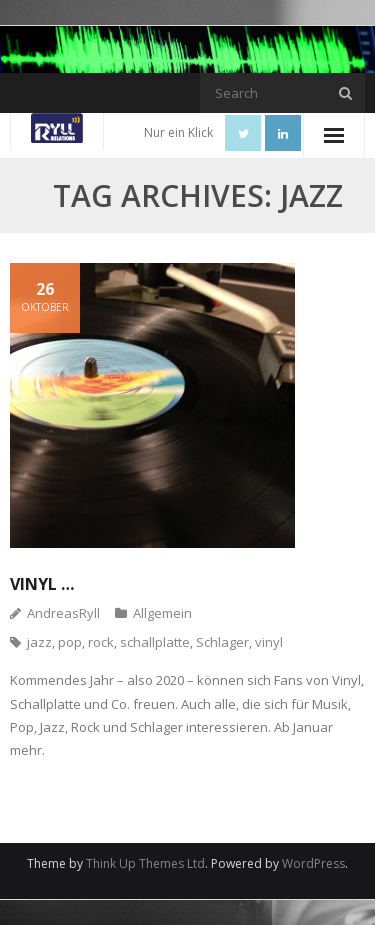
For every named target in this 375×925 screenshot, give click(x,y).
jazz (39, 642)
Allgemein (162, 613)
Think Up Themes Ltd (145, 863)
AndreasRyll (63, 613)
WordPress (313, 863)
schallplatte (155, 642)
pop (70, 642)
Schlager (222, 642)
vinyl (269, 642)
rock (101, 642)
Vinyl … (42, 584)
